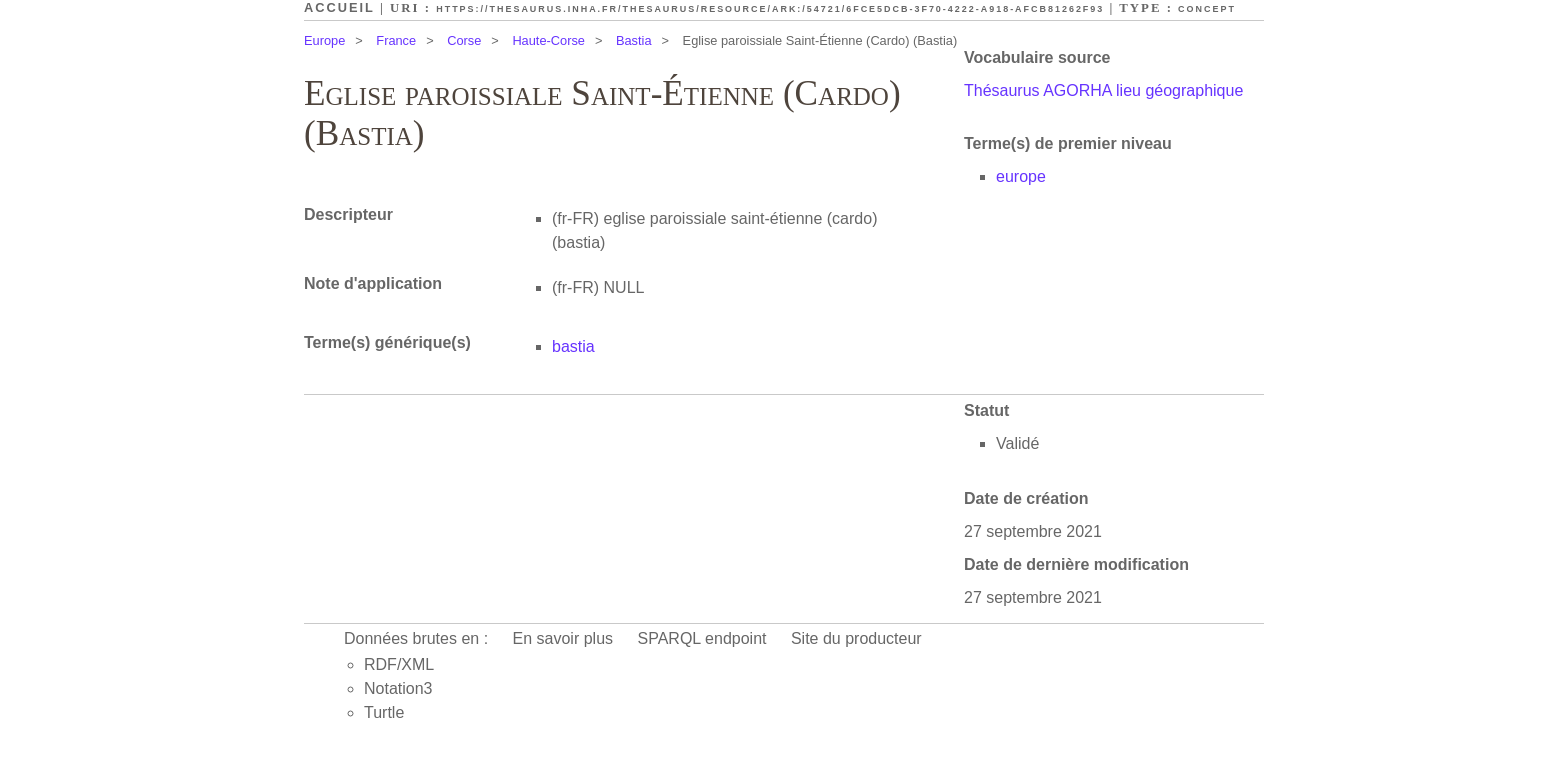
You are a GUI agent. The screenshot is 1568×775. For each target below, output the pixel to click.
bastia (573, 346)
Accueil (339, 7)
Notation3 (398, 688)
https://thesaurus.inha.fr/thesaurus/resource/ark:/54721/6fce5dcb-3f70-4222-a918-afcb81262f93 (770, 9)
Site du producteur (856, 638)
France (396, 40)
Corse (464, 40)
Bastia (634, 40)
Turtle (384, 712)
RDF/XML (399, 664)
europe (1021, 176)
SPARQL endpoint (702, 638)
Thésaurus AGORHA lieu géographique (1103, 90)
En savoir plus (563, 638)
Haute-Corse (548, 40)
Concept (1207, 9)
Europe (324, 40)
